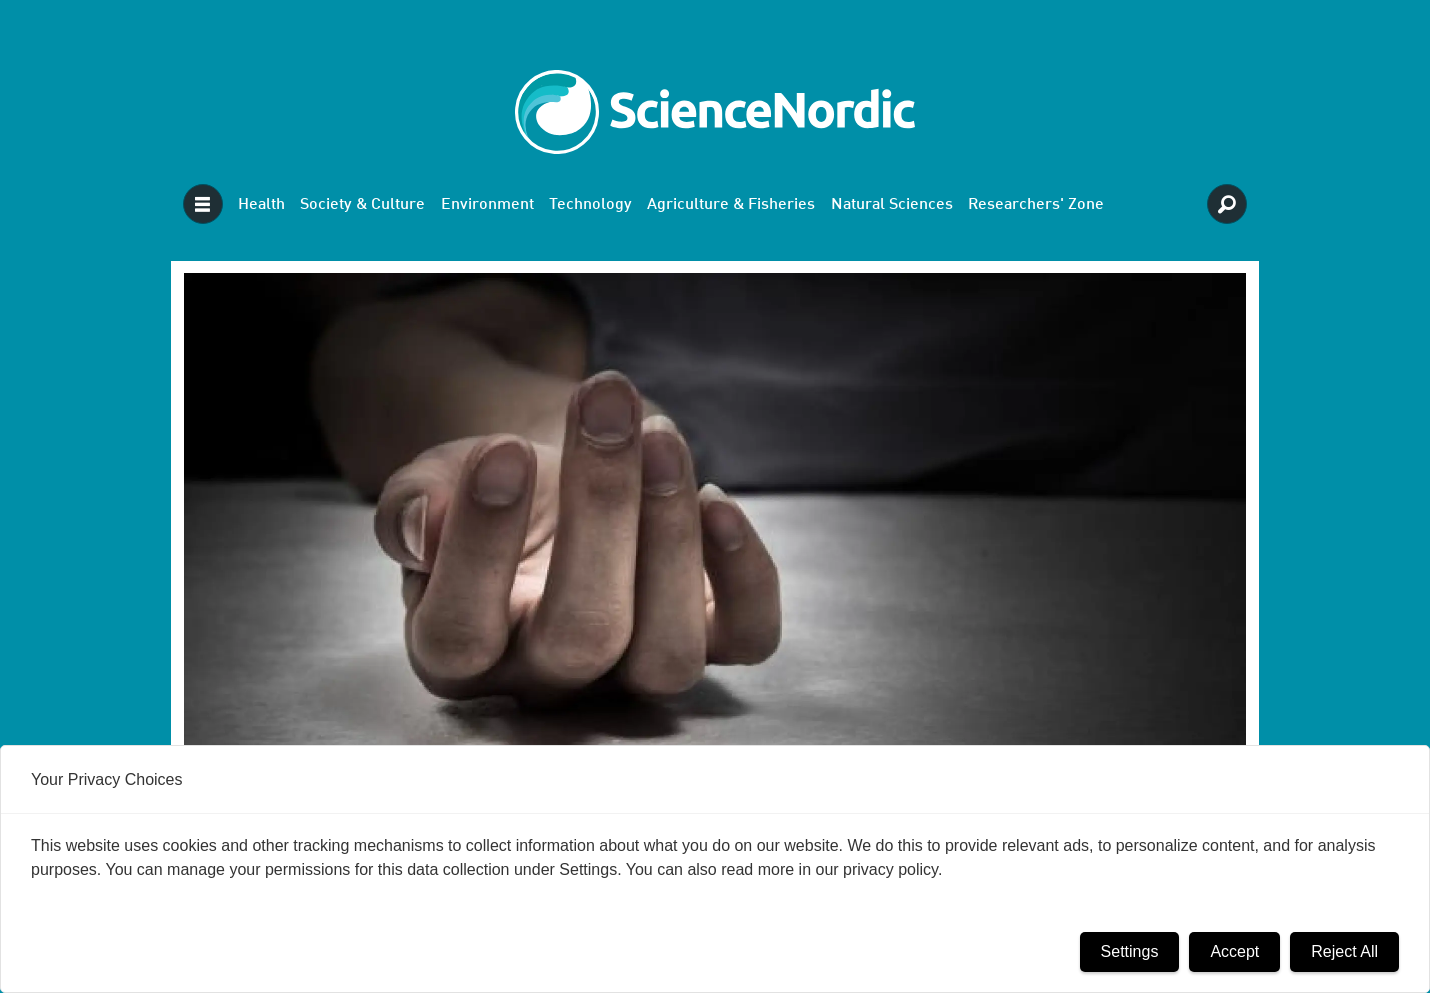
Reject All (1344, 951)
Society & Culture (362, 205)
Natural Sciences (892, 205)
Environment (487, 205)
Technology (590, 205)
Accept (1234, 951)
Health (261, 205)
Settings (1130, 951)
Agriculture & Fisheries (731, 205)
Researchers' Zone (1036, 205)
